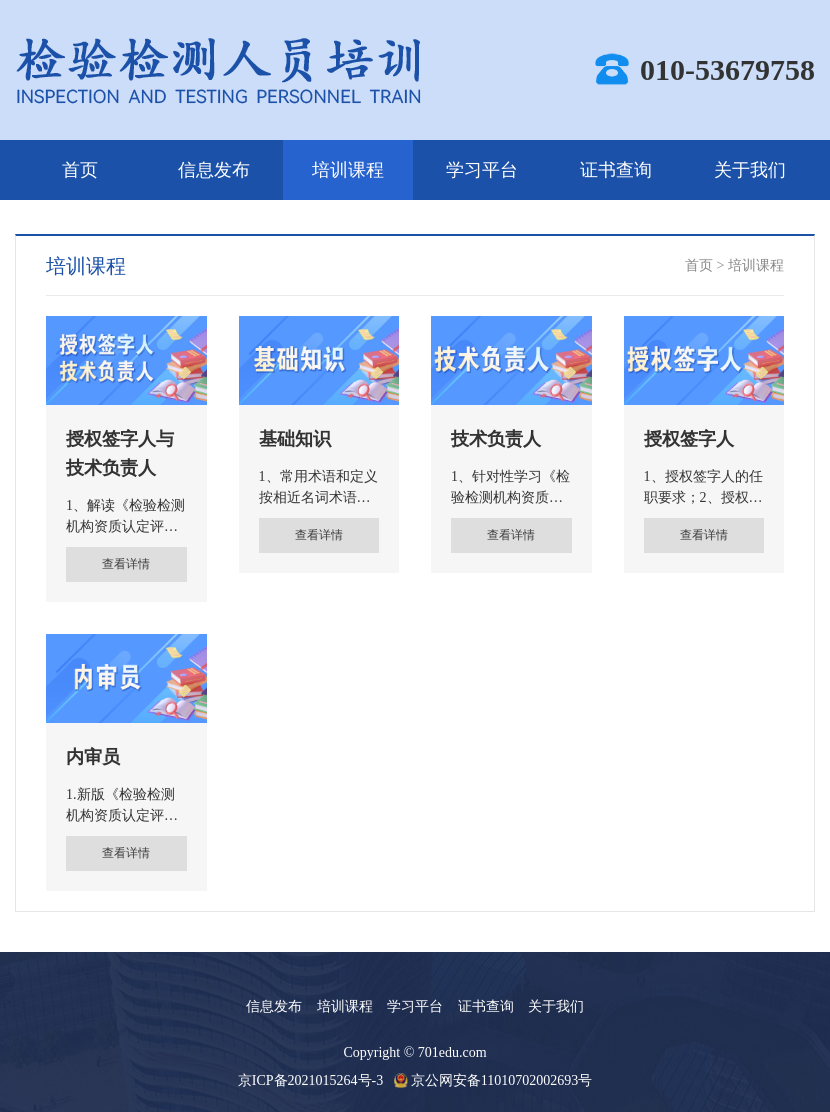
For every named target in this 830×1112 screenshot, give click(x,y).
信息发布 (214, 170)
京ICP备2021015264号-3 (310, 1080)
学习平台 (482, 170)
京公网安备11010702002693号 (501, 1080)
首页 (80, 170)
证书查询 (616, 170)
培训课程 (348, 170)
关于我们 (750, 170)
